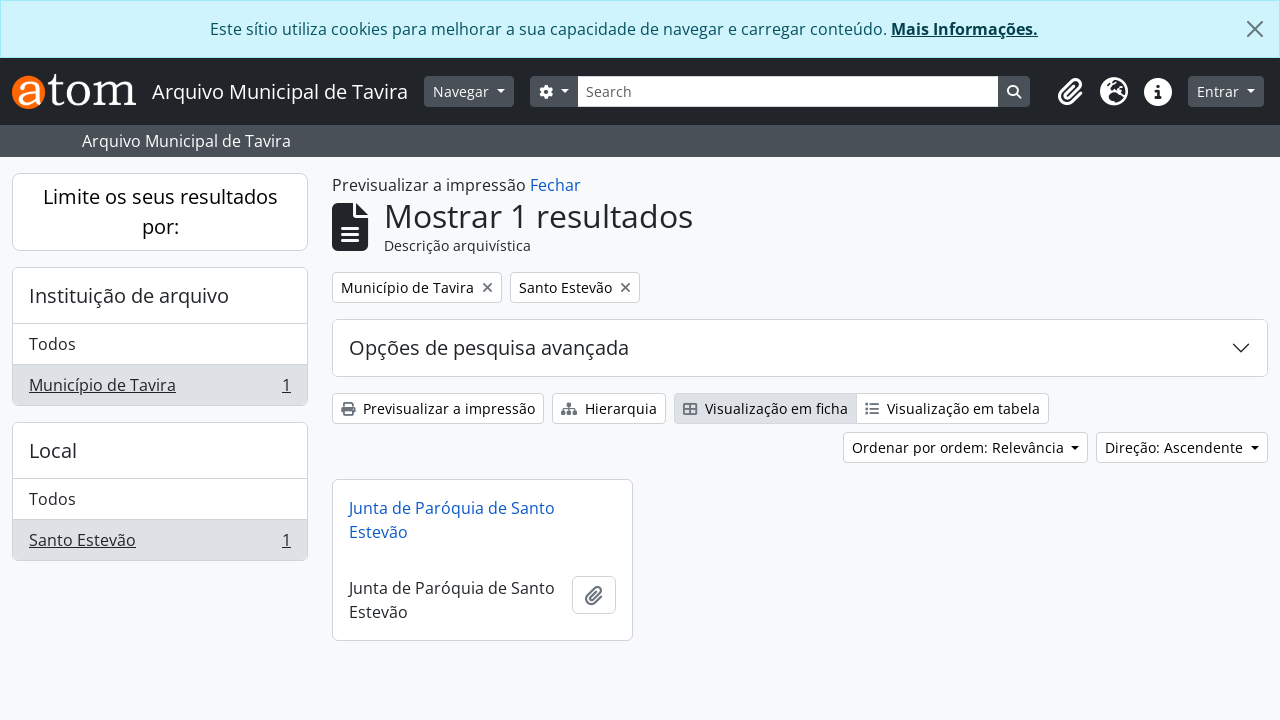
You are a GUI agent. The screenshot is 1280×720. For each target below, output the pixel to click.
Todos (52, 344)
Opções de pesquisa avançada (489, 347)
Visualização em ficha (765, 408)
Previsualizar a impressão (438, 408)
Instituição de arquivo (129, 295)
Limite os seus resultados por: (160, 211)
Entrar (1220, 91)
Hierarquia (609, 408)
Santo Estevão (159, 544)
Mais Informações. (964, 29)
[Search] (788, 91)
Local (53, 450)
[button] (1070, 92)
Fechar (555, 185)
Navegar (463, 91)
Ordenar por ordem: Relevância (960, 447)
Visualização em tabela (952, 408)
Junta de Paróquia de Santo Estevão (452, 520)
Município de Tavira (159, 389)
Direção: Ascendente (1176, 447)
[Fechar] (1255, 29)
